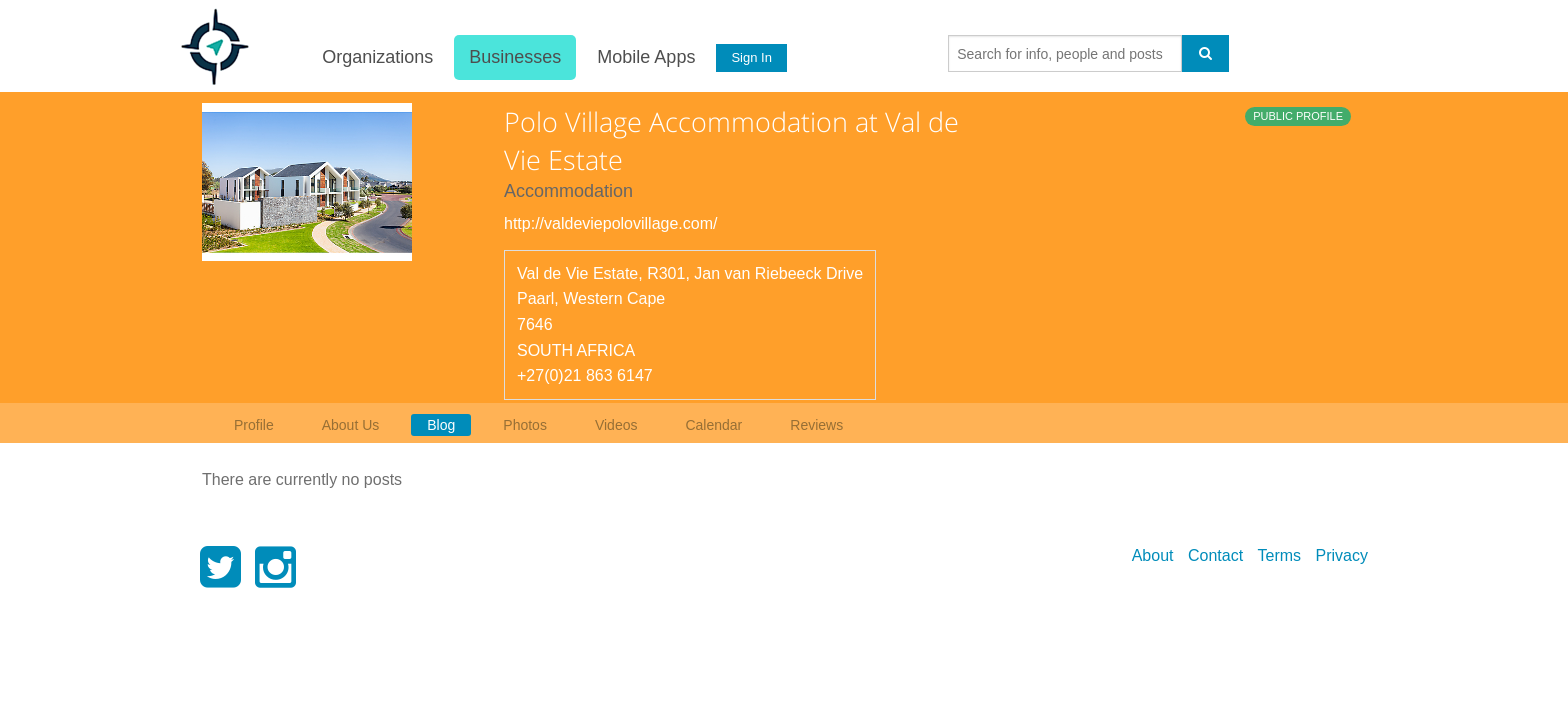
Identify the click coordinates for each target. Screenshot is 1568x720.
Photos (525, 425)
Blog (441, 425)
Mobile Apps (645, 57)
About (1153, 555)
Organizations (376, 57)
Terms (1280, 555)
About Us (351, 425)
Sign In (751, 57)
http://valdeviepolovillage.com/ (610, 223)
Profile (254, 425)
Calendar (713, 425)
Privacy (1342, 555)
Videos (616, 425)
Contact (1215, 555)
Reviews (816, 425)
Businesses (514, 57)
